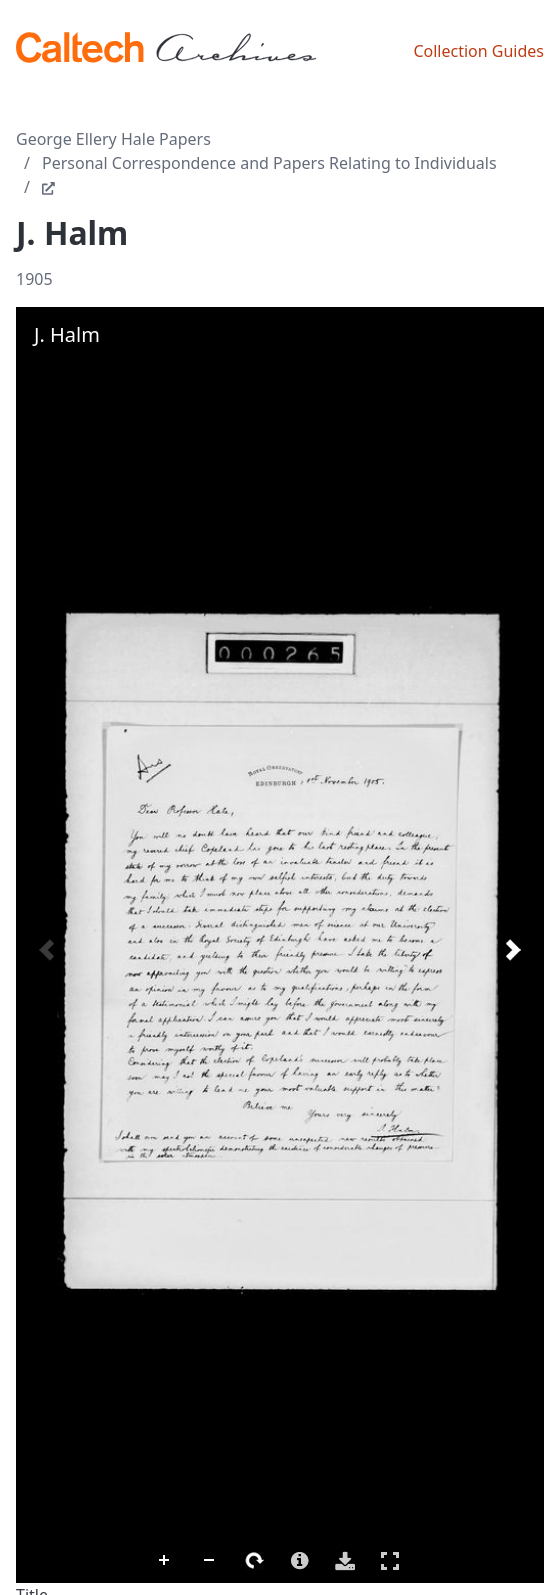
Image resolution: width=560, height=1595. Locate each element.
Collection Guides (478, 51)
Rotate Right (255, 1561)
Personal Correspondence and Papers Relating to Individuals (269, 163)
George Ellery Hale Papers (113, 139)
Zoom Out (210, 1561)
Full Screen (390, 1560)
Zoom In (165, 1561)
